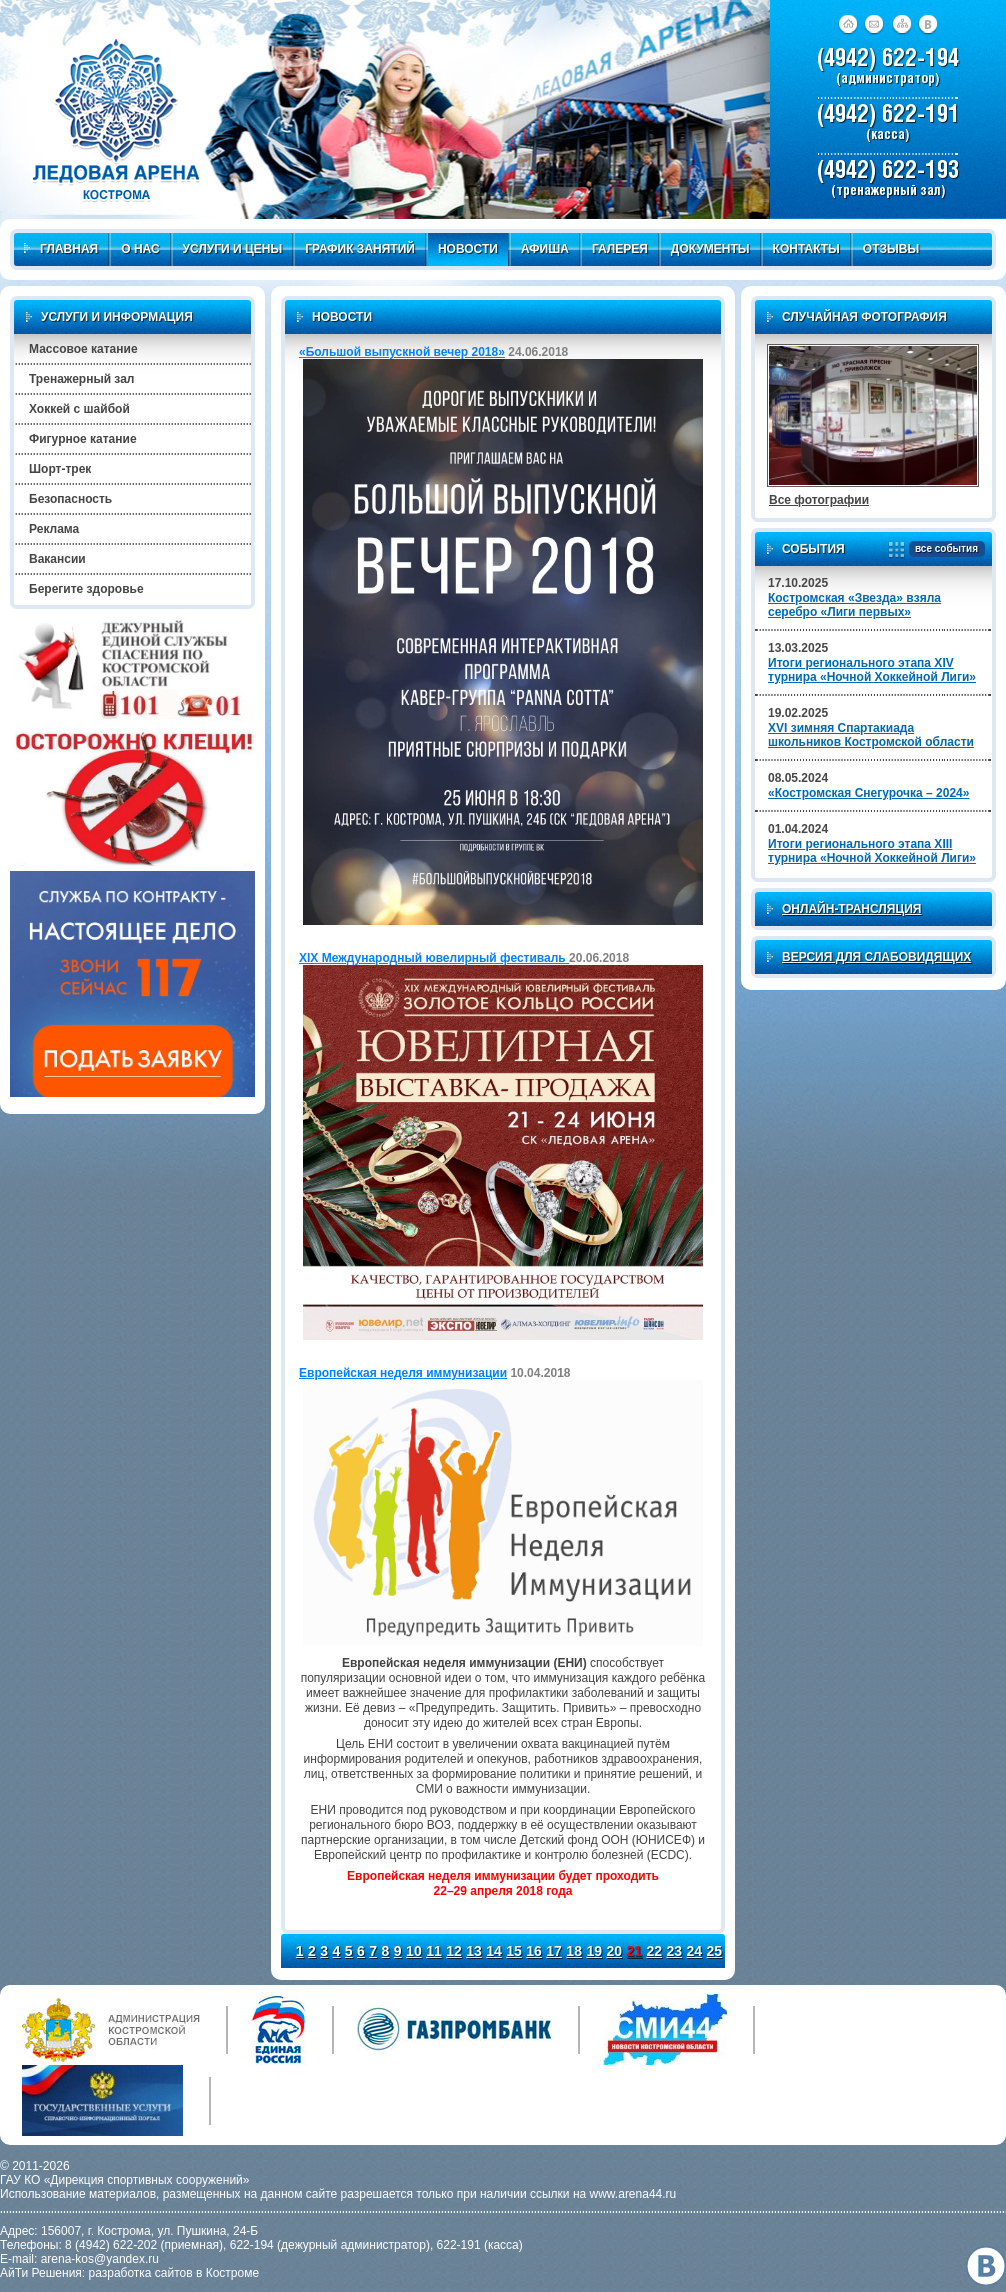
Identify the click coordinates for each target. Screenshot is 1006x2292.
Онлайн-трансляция (851, 909)
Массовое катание (83, 349)
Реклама (54, 529)
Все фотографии (819, 500)
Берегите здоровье (86, 589)
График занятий (360, 249)
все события (943, 549)
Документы (710, 249)
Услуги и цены (233, 249)
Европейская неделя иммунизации (403, 1373)
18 (574, 1951)
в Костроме (227, 2273)
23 (675, 1951)
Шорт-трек (60, 469)
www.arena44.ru (633, 2194)
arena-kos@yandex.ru (100, 2259)
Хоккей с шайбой (79, 409)
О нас (140, 249)
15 (514, 1951)
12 (454, 1951)
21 (634, 1951)
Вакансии (57, 559)
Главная (61, 249)
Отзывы (891, 249)
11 (434, 1951)
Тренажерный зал (81, 379)
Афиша (545, 249)
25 (715, 1951)
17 (554, 1951)
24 (695, 1951)
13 (474, 1951)
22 (654, 1951)
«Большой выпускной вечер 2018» (402, 352)
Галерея (620, 249)
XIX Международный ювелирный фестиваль (434, 958)
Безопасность (70, 499)
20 (614, 1951)
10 (414, 1951)
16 (534, 1951)
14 (494, 1951)
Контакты (806, 249)
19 (594, 1951)
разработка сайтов (141, 2273)
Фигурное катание (83, 439)
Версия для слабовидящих (876, 957)
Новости (468, 249)
